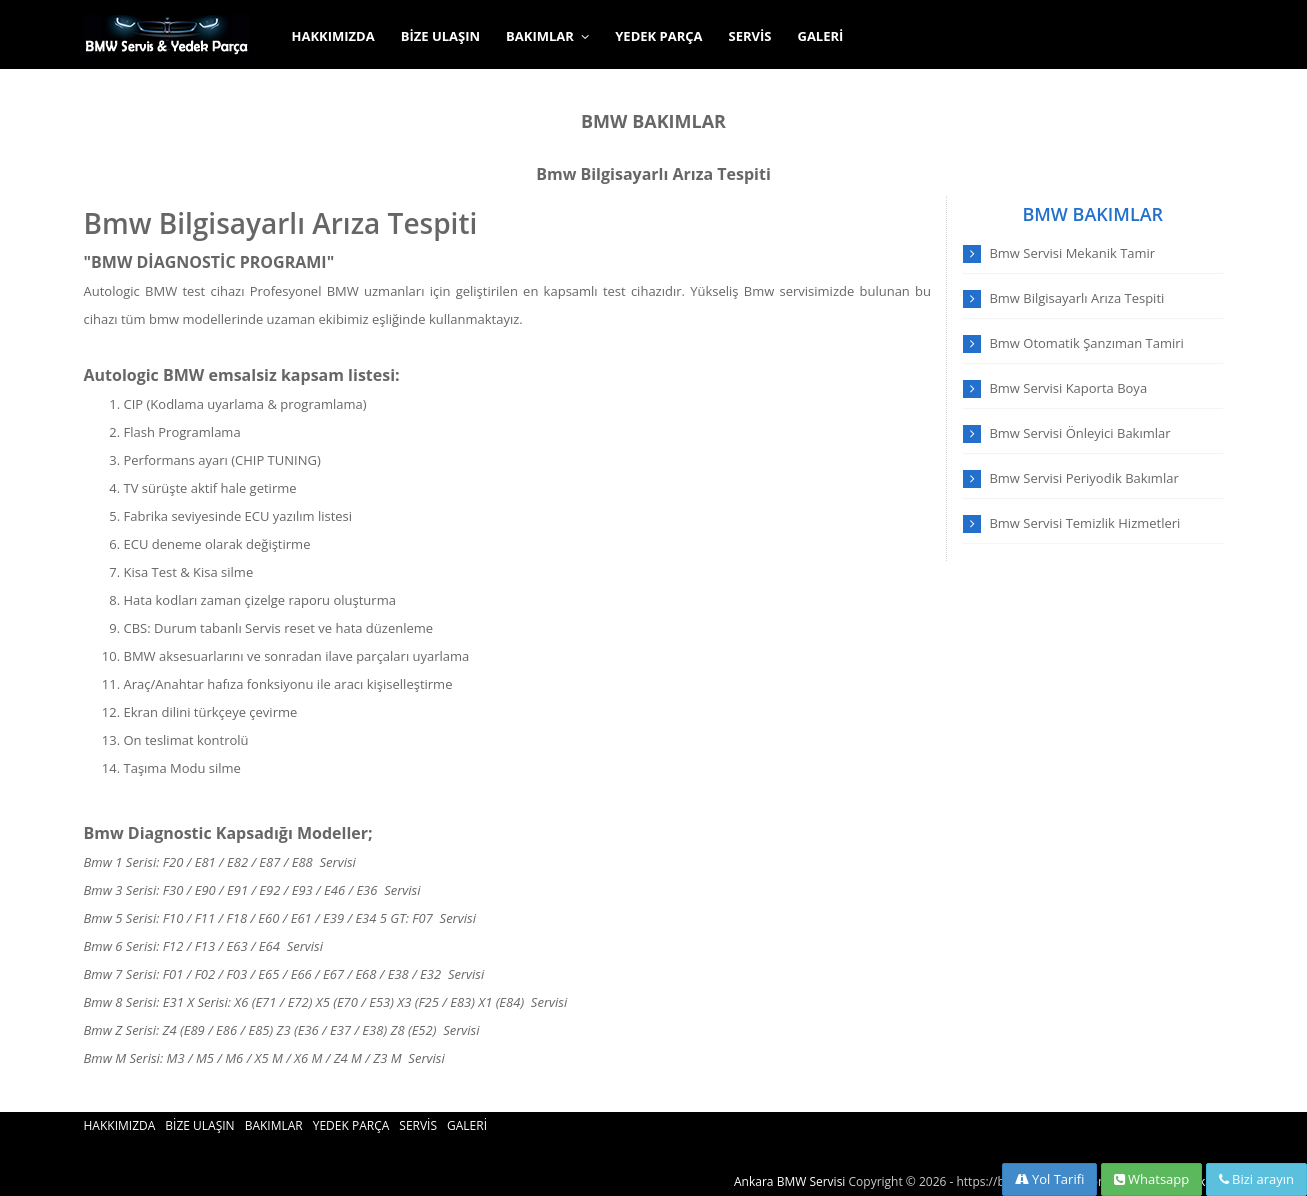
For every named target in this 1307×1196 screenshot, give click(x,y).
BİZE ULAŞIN (440, 36)
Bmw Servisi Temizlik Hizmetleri (1084, 523)
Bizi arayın (1256, 1179)
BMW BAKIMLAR (653, 121)
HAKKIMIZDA (333, 36)
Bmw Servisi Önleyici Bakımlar (1079, 433)
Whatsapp (1152, 1179)
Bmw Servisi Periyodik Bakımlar (1083, 478)
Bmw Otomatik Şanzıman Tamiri (1086, 343)
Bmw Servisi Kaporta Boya (1068, 388)
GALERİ (820, 36)
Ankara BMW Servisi (789, 1181)
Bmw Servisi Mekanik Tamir (1072, 253)
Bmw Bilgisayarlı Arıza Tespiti (653, 174)
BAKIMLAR (547, 36)
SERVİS (750, 36)
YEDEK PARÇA (658, 36)
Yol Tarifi (1050, 1179)
